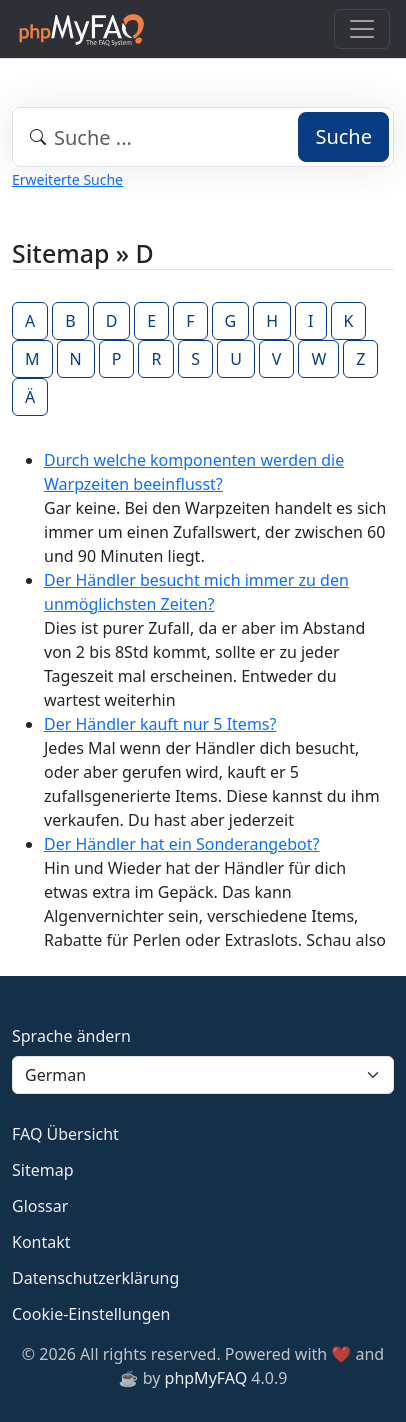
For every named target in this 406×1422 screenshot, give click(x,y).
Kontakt (41, 1242)
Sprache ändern (71, 1036)
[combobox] (203, 137)
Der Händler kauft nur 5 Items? (160, 724)
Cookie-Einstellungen (91, 1314)
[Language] (203, 1075)
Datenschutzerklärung (95, 1278)
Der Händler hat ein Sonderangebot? (181, 844)
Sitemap (43, 1170)
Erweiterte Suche (67, 179)
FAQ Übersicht (65, 1134)
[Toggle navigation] (362, 29)
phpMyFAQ (206, 1378)
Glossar (40, 1206)
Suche (343, 136)
